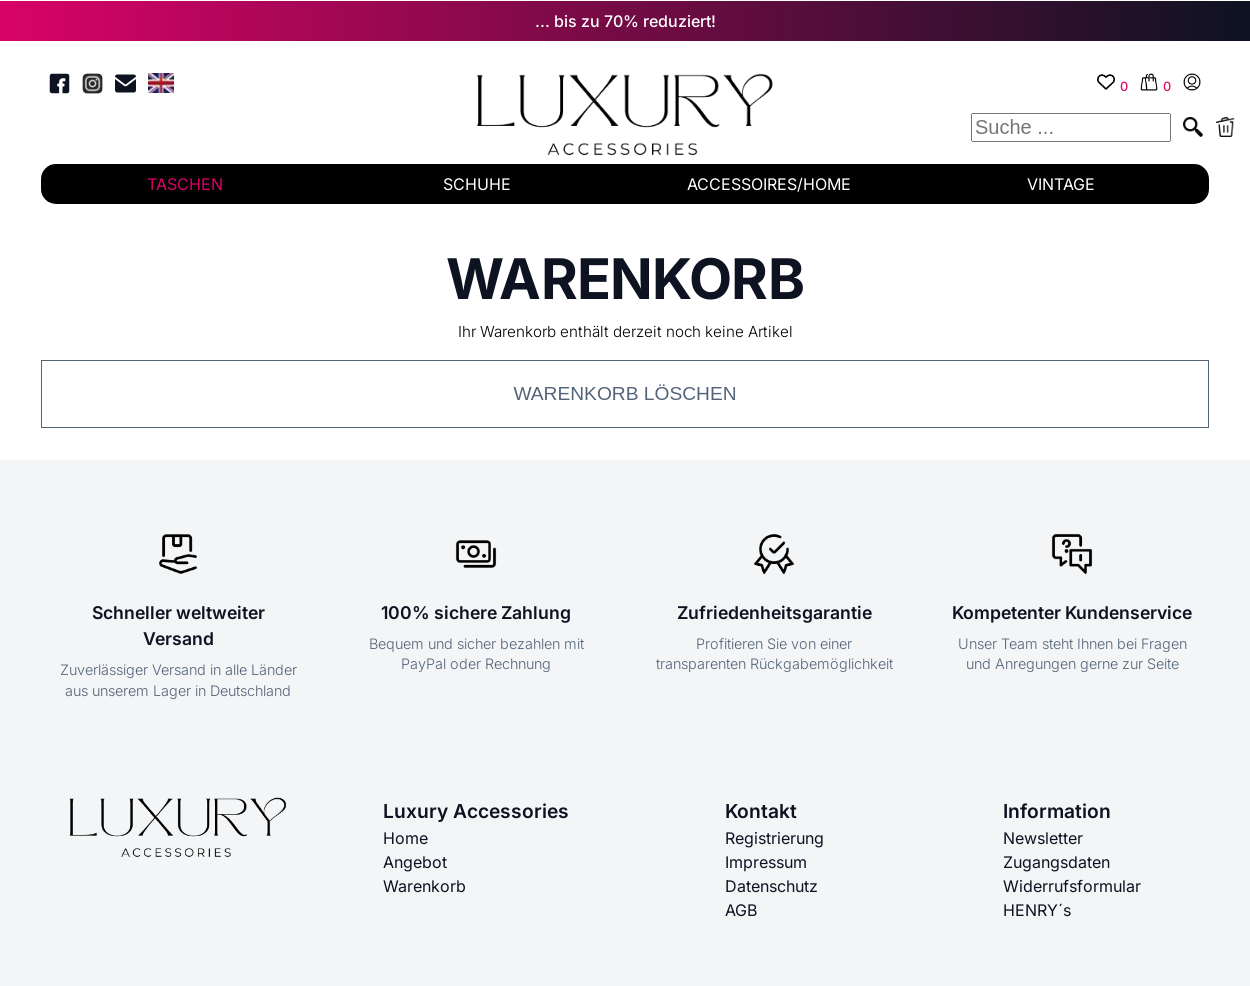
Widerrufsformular (1072, 886)
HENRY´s (1037, 910)
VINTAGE (1061, 184)
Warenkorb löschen (624, 393)
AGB (741, 910)
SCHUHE (477, 184)
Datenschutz (771, 886)
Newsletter (1043, 838)
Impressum (766, 862)
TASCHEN (185, 184)
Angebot (415, 862)
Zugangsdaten (1056, 862)
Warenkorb (424, 886)
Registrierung (774, 838)
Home (405, 838)
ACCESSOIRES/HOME (769, 184)
